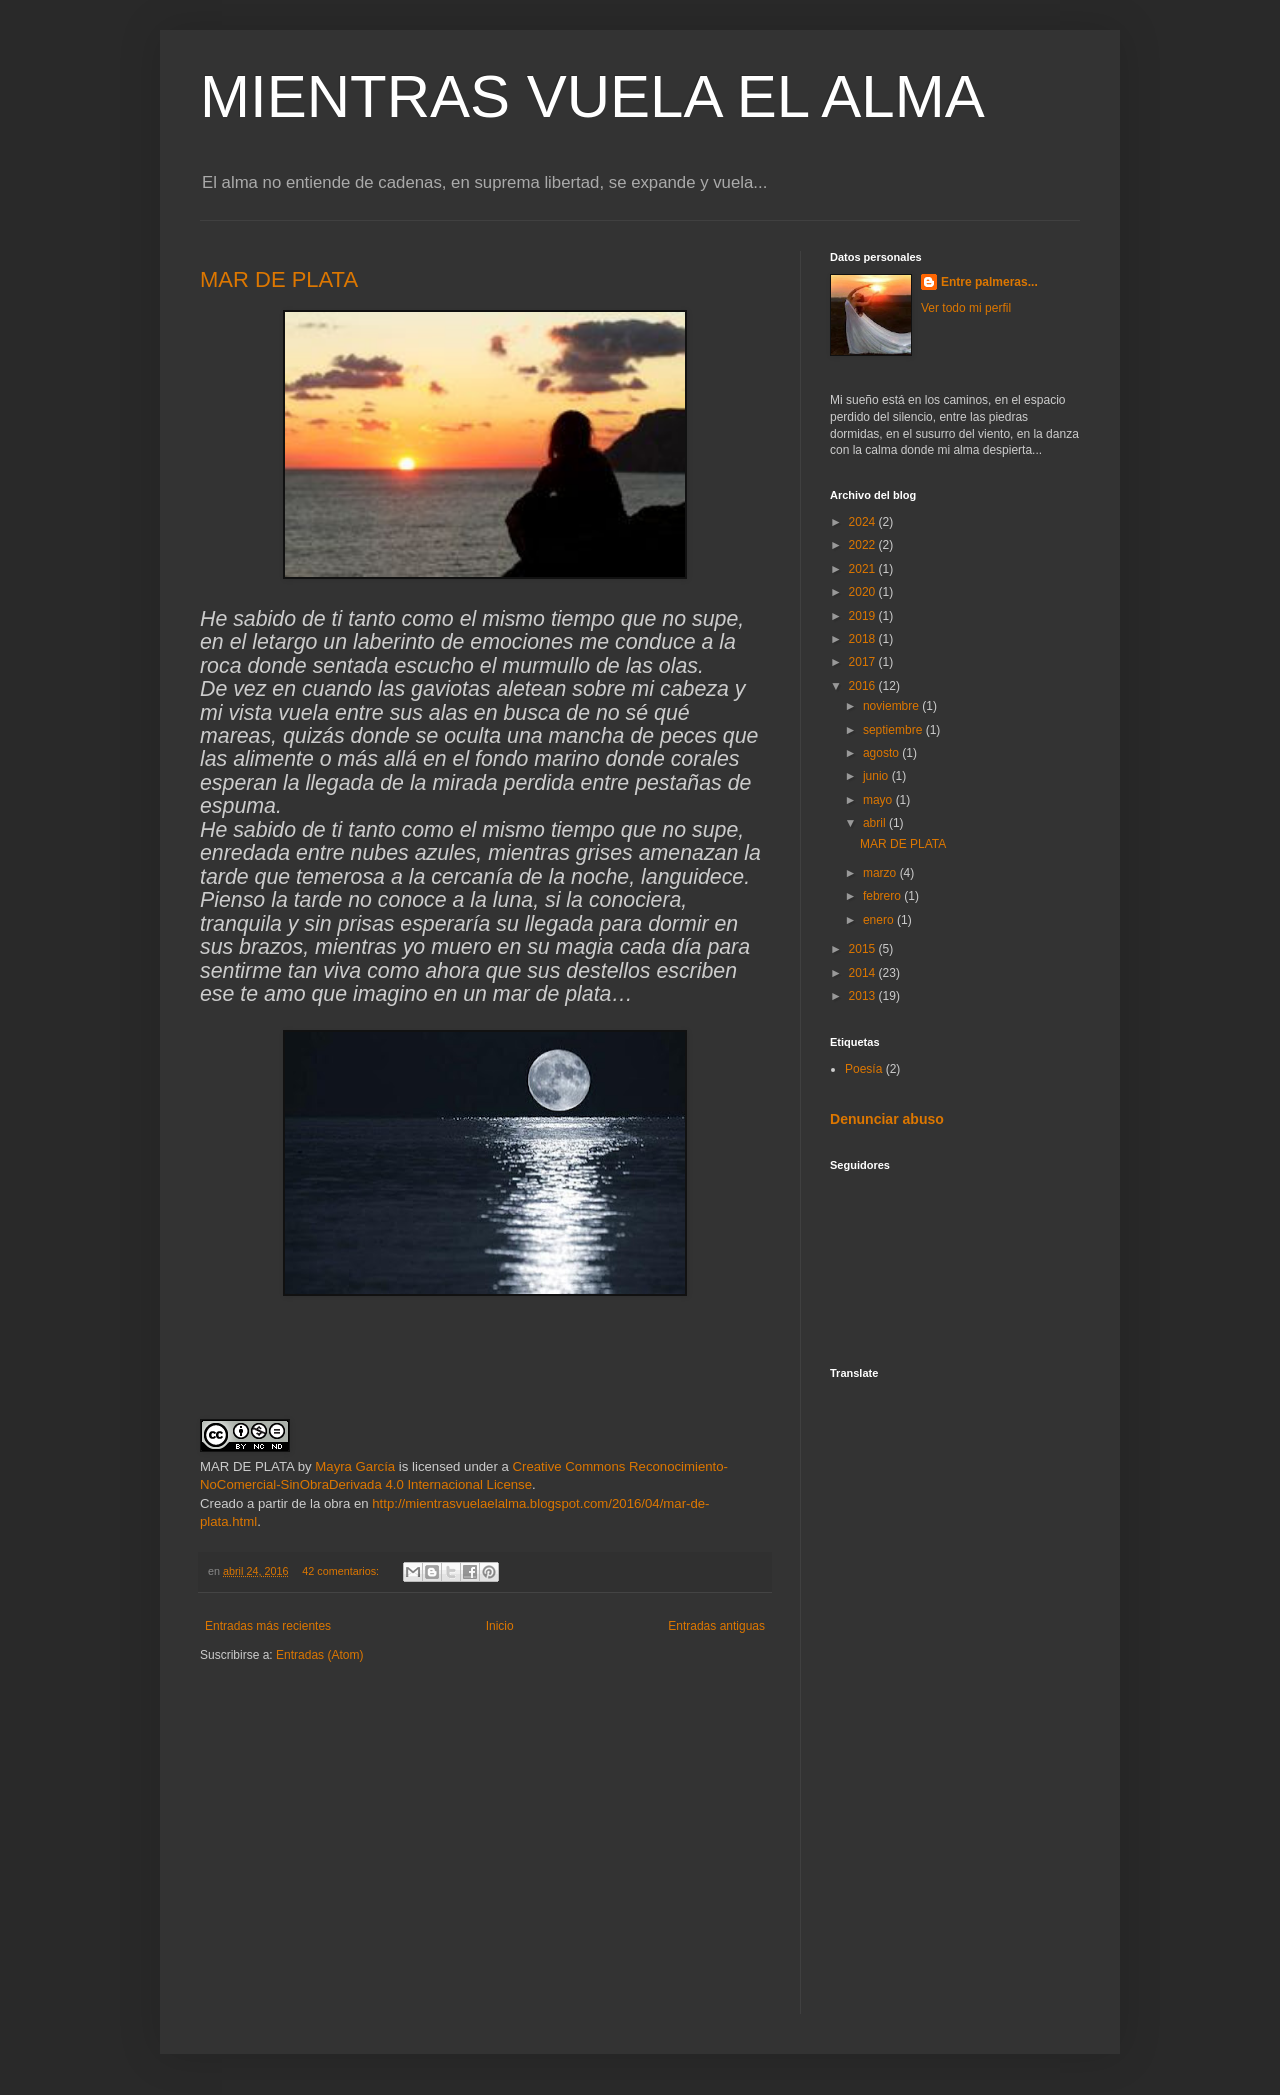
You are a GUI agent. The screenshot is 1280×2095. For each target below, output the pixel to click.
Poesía (863, 1069)
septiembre (894, 730)
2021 (864, 569)
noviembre (892, 706)
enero (880, 920)
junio (877, 776)
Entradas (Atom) (319, 1655)
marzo (881, 873)
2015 (864, 949)
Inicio (500, 1626)
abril (876, 823)
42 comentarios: (342, 1571)
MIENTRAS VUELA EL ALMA (592, 96)
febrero (883, 896)
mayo (879, 800)
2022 (864, 545)
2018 (864, 639)
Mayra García (355, 1466)
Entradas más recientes (268, 1626)
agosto (882, 753)
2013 (864, 996)
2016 (864, 686)
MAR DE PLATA (279, 279)
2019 (864, 616)
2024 (864, 522)
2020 (864, 592)
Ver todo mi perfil (966, 308)
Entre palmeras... (989, 282)
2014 (864, 973)
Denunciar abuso (887, 1119)
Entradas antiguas (716, 1626)
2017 (864, 662)
